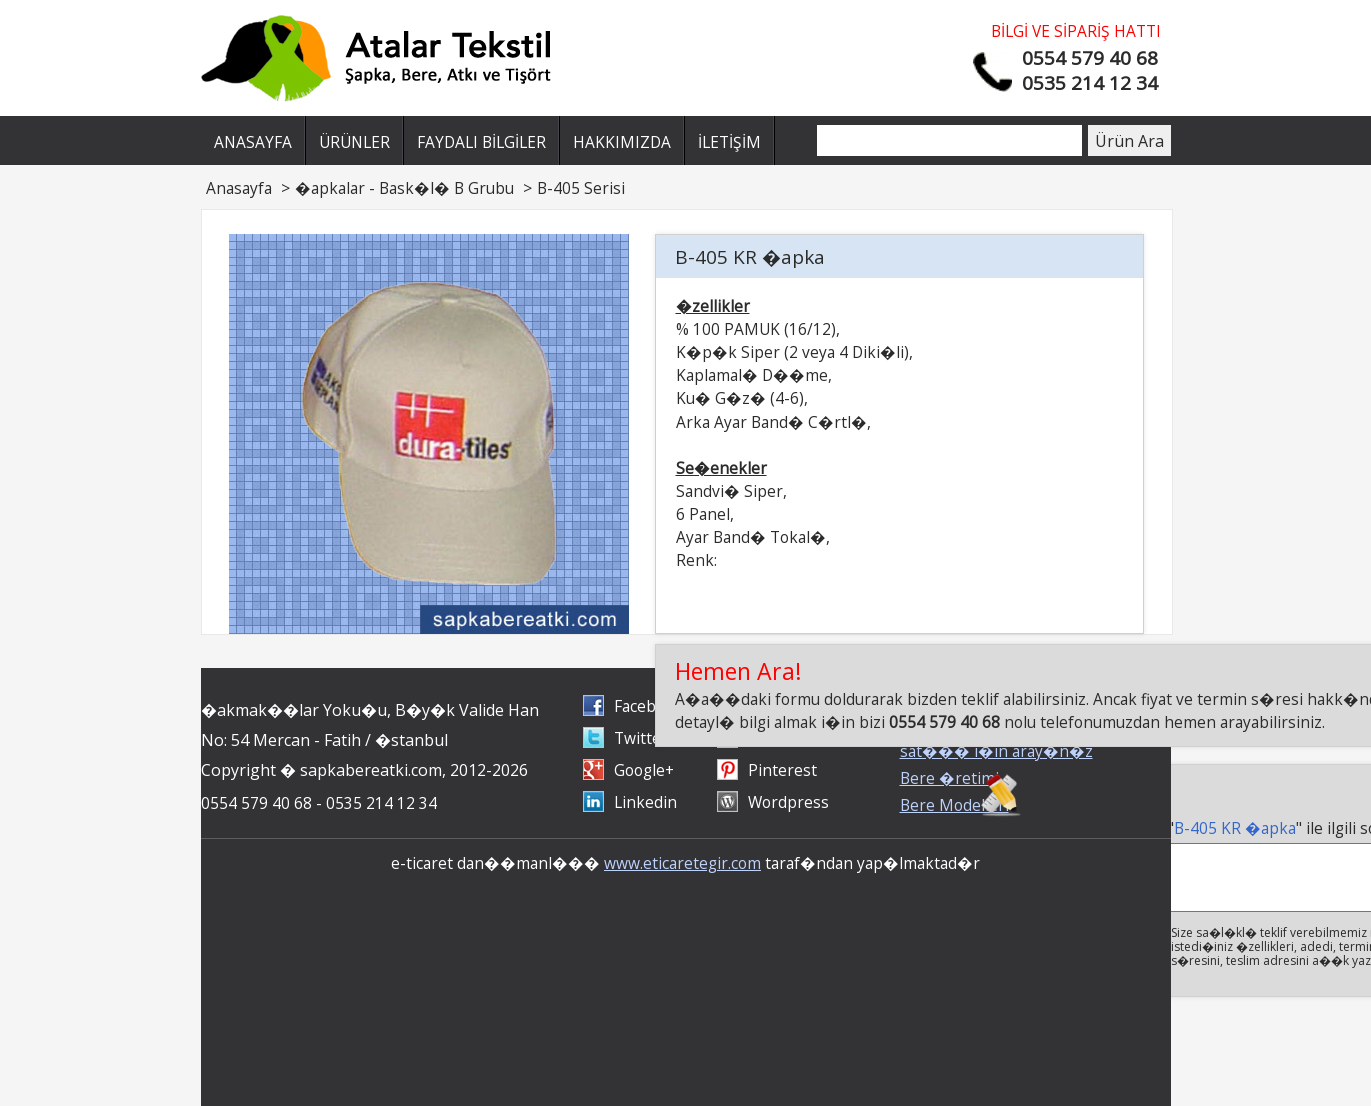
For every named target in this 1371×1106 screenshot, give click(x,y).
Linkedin (645, 802)
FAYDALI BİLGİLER (481, 142)
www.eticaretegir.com (682, 863)
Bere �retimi (949, 778)
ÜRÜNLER (354, 142)
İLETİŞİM (729, 142)
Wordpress (788, 802)
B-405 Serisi (581, 188)
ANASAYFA (253, 142)
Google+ (644, 770)
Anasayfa (239, 188)
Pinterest (782, 770)
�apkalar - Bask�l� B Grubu (404, 188)
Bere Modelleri (954, 805)
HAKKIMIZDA (622, 142)
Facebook (648, 706)
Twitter (641, 738)
